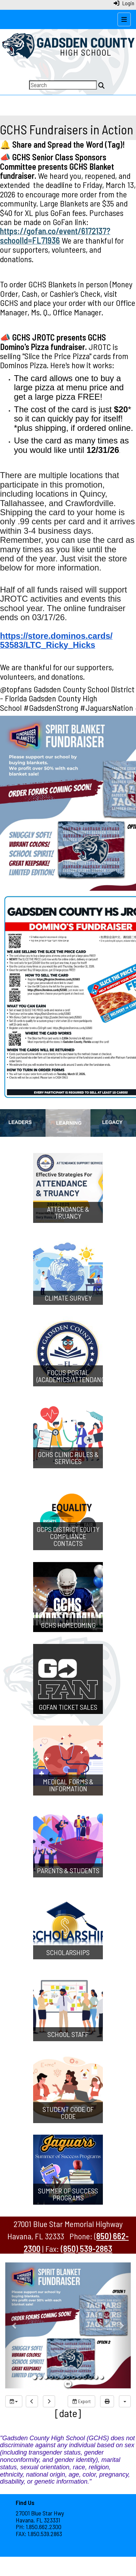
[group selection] (13, 2401)
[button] (14, 2325)
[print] (107, 2401)
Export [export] (81, 2401)
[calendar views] (125, 2401)
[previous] (32, 2401)
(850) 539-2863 (86, 2249)
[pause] (68, 2384)
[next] (49, 2401)
